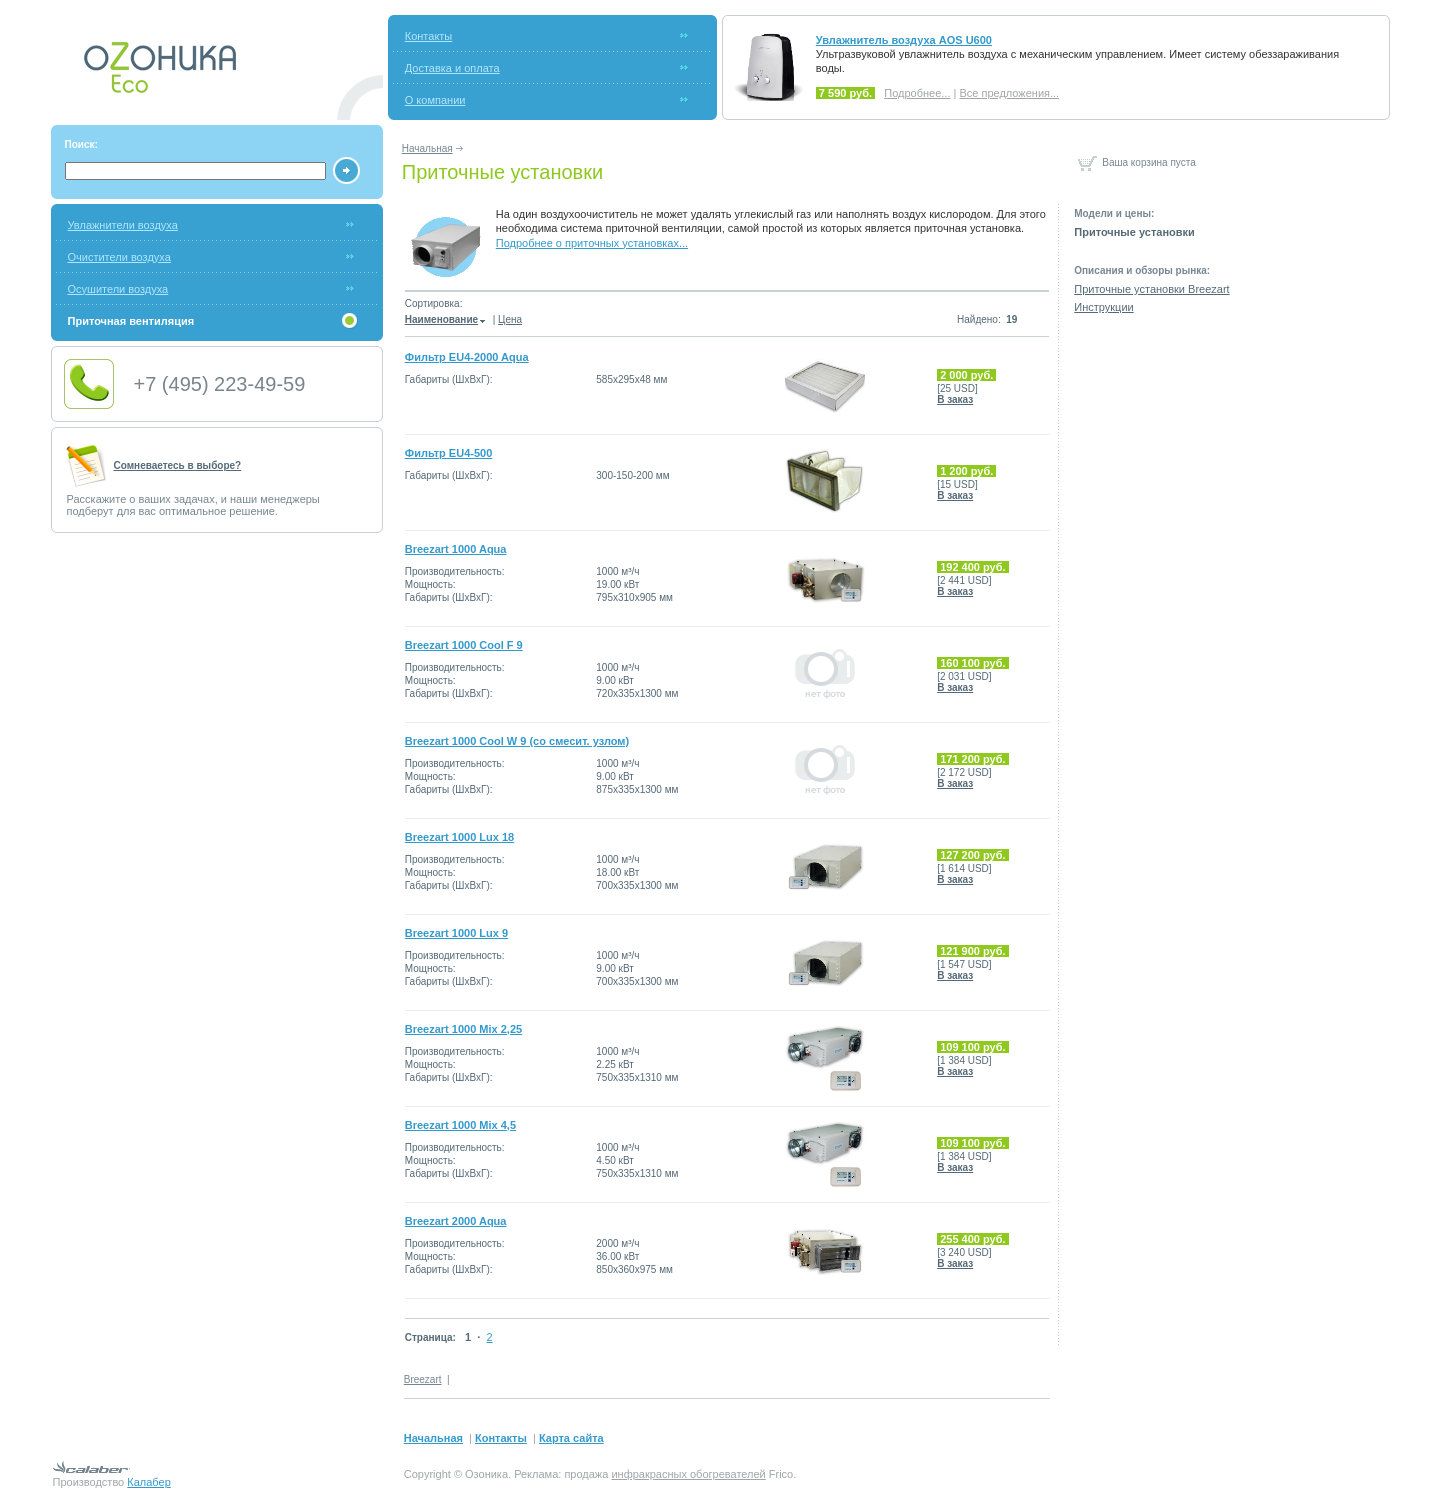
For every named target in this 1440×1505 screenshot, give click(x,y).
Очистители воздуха (119, 257)
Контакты (429, 36)
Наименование (446, 319)
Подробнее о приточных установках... (592, 243)
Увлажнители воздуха (123, 225)
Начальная (427, 148)
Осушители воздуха (118, 289)
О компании (435, 100)
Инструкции (1103, 307)
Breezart (423, 1379)
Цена (510, 319)
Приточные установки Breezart (1151, 289)
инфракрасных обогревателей (688, 1474)
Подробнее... (917, 93)
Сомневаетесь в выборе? (178, 465)
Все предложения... (1009, 93)
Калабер (148, 1482)
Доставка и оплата (452, 68)
